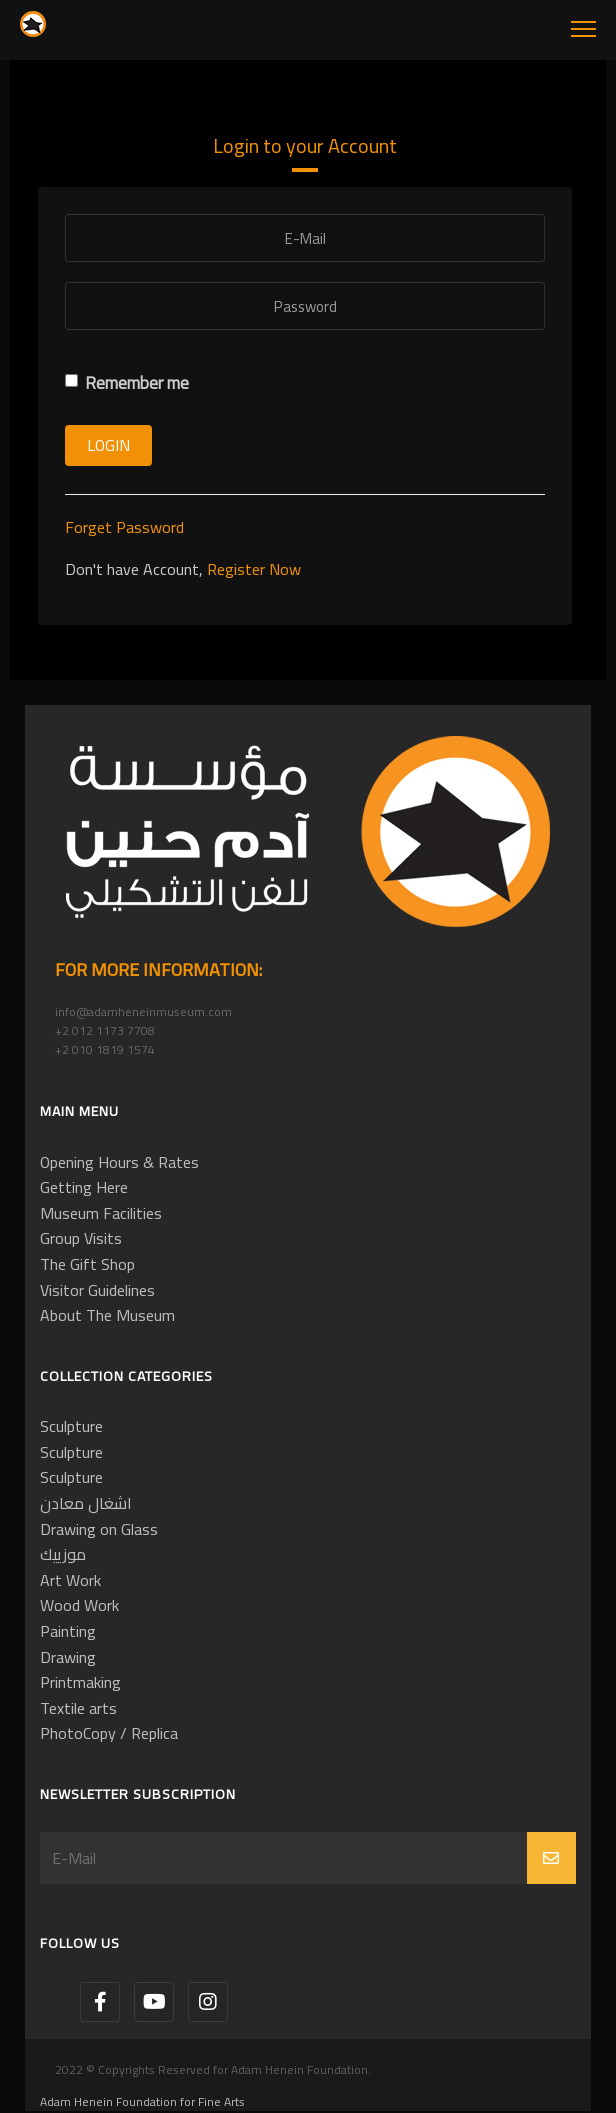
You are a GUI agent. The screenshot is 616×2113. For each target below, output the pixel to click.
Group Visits (81, 1238)
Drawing (68, 1657)
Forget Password (124, 527)
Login (108, 445)
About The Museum (107, 1315)
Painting (68, 1631)
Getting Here (84, 1187)
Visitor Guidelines (97, 1290)
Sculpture (71, 1426)
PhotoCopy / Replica (109, 1733)
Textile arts (78, 1708)
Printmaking (80, 1682)
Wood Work (79, 1605)
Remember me (127, 383)
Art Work (70, 1580)
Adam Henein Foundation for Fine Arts (142, 2101)
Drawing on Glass (99, 1529)
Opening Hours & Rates (119, 1162)
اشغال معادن (86, 1503)
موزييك (63, 1554)
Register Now (254, 569)
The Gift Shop (87, 1264)
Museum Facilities (101, 1213)
